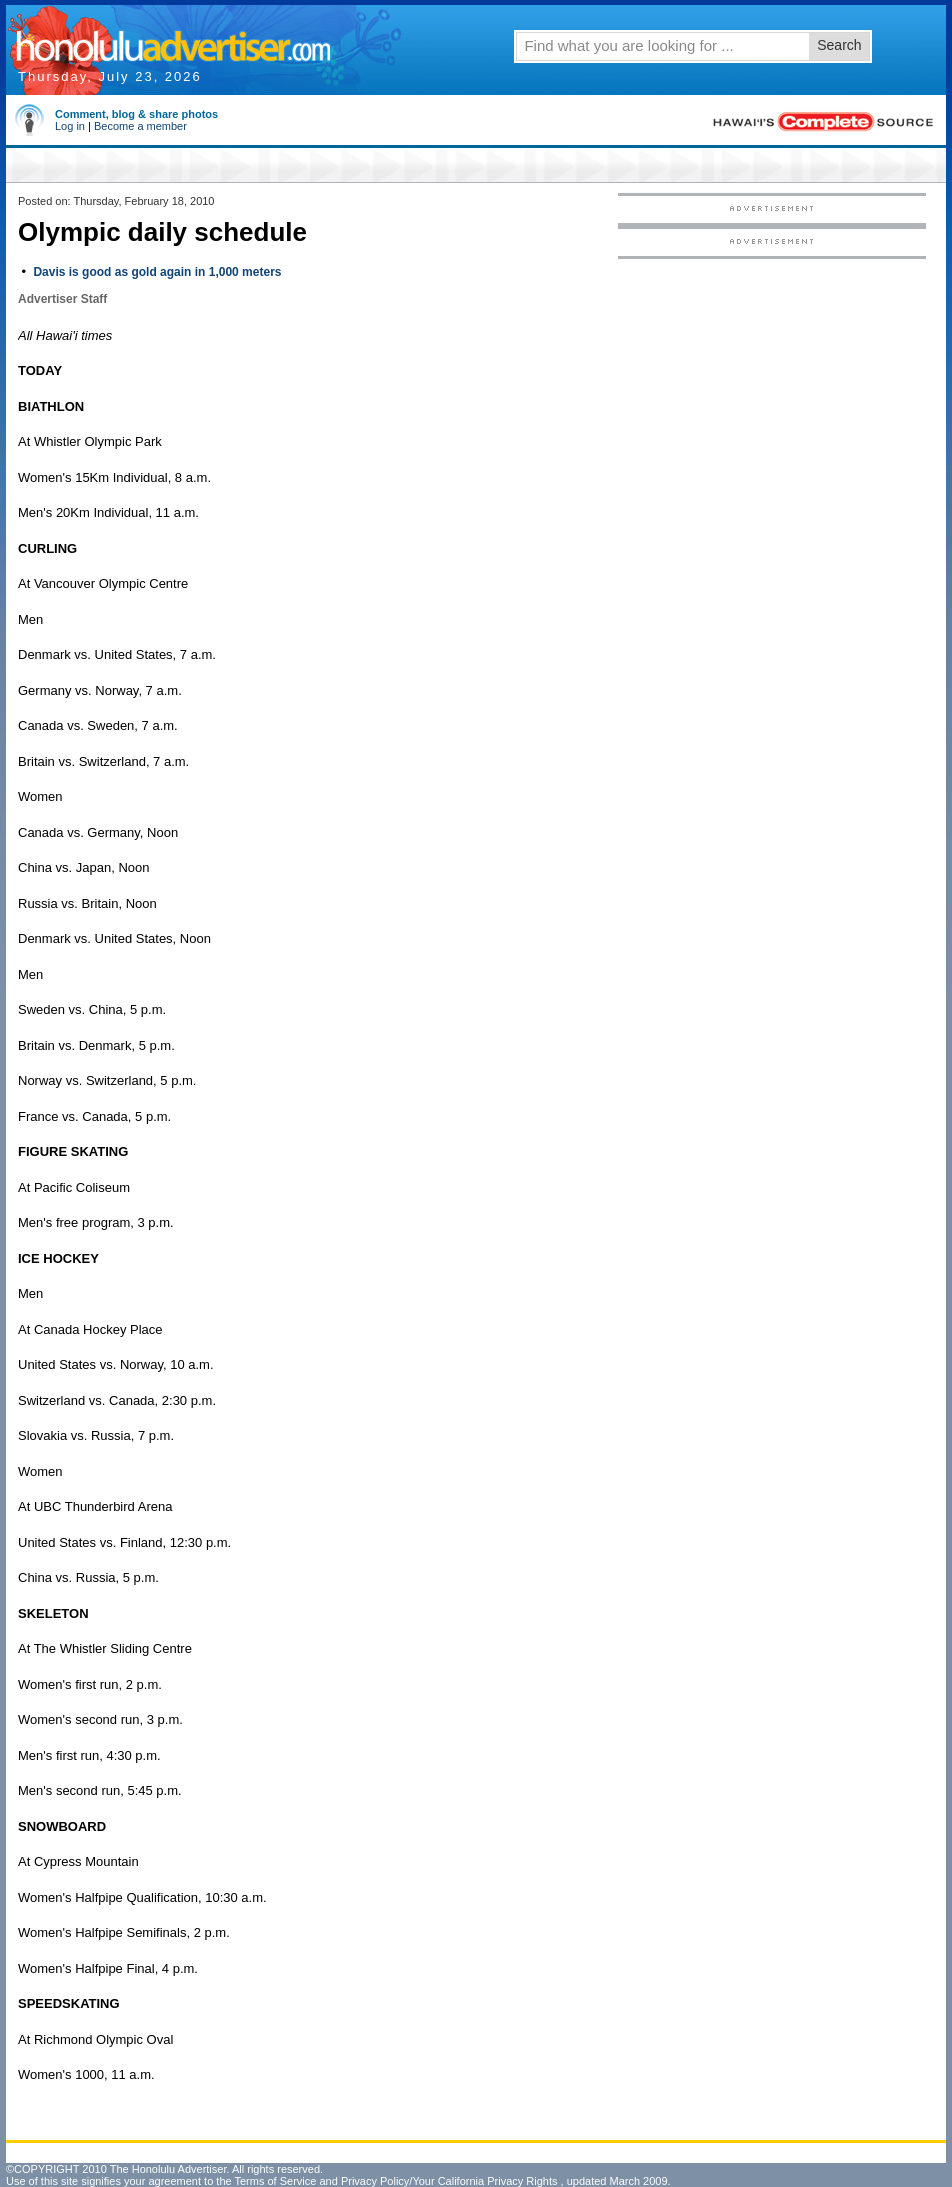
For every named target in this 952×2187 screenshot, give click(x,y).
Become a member (140, 126)
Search (839, 45)
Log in (70, 126)
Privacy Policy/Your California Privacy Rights (449, 2181)
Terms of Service (275, 2181)
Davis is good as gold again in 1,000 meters (157, 272)
